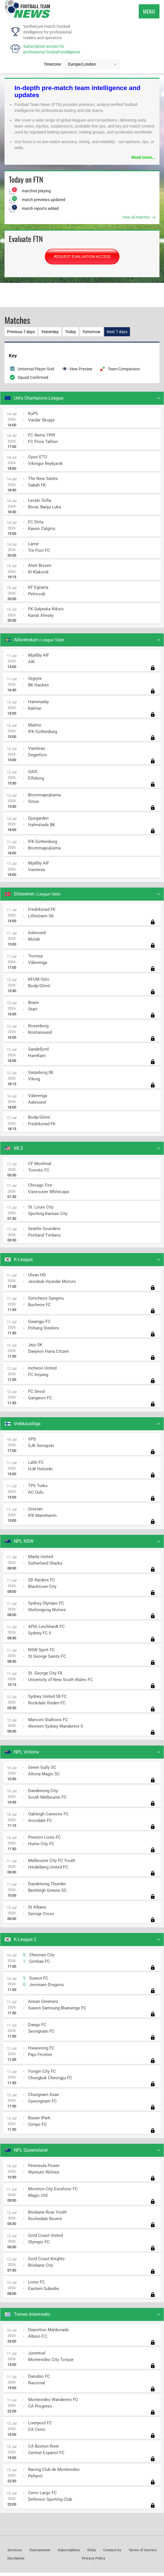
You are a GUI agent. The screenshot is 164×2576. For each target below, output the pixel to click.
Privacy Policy (93, 2562)
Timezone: (53, 64)
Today (82, 333)
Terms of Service (143, 2553)
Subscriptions (69, 2553)
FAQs (91, 2553)
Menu (149, 11)
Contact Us (112, 2553)
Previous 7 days (23, 333)
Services (14, 2553)
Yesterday (57, 333)
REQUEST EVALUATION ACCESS (82, 256)
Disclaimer (16, 2562)
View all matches (138, 217)
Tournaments (40, 2553)
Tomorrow (108, 333)
